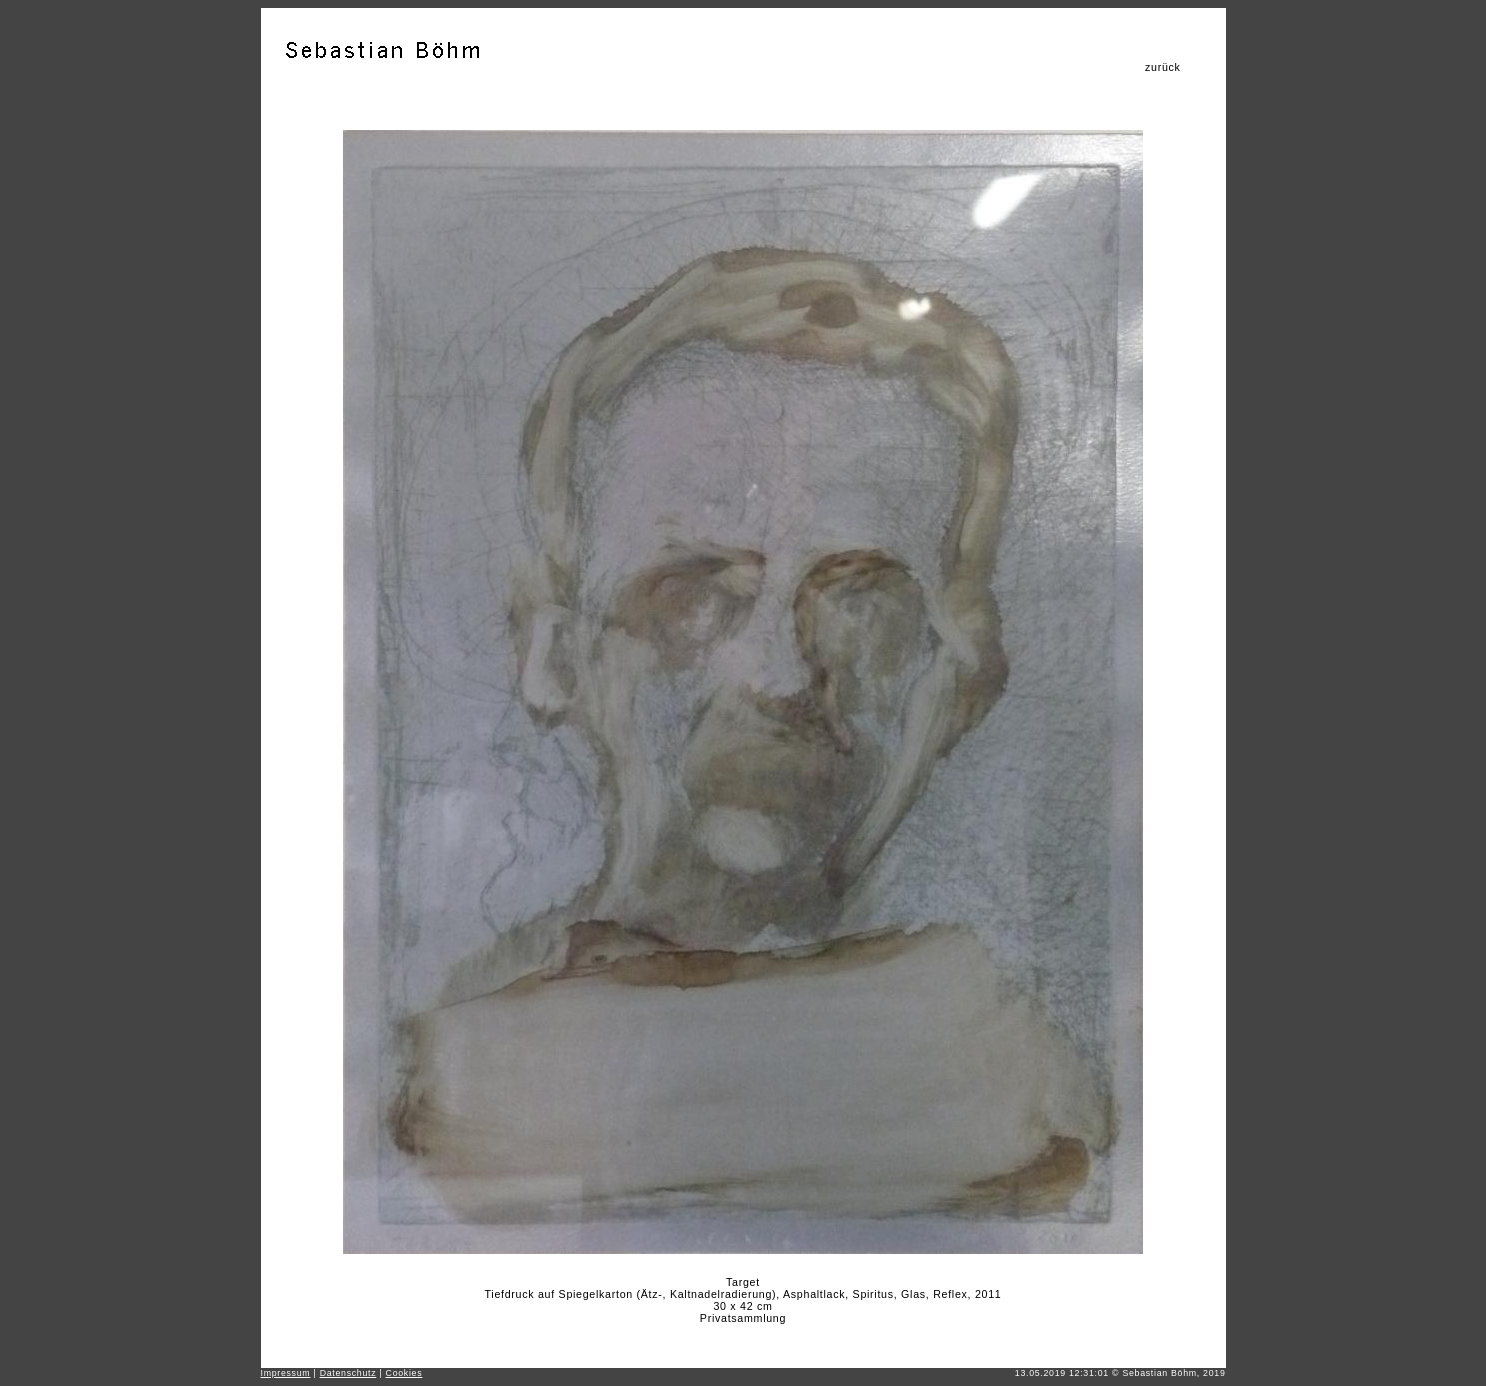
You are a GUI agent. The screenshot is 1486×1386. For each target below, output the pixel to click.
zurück (1163, 67)
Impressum (286, 1373)
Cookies (404, 1373)
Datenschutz (348, 1373)
